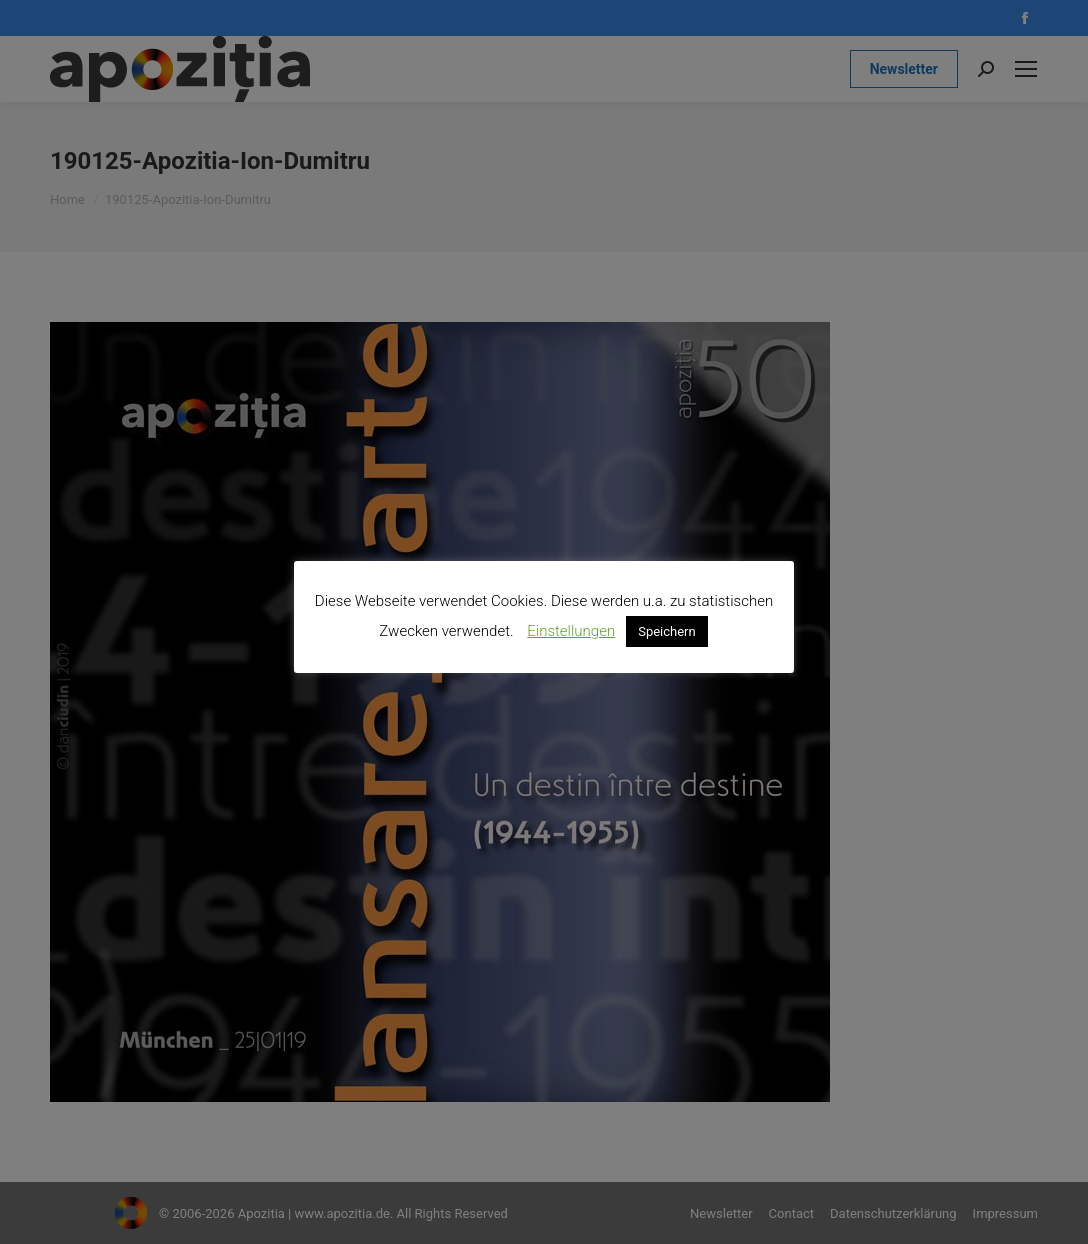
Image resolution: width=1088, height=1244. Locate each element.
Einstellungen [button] (571, 631)
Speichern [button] (667, 631)
